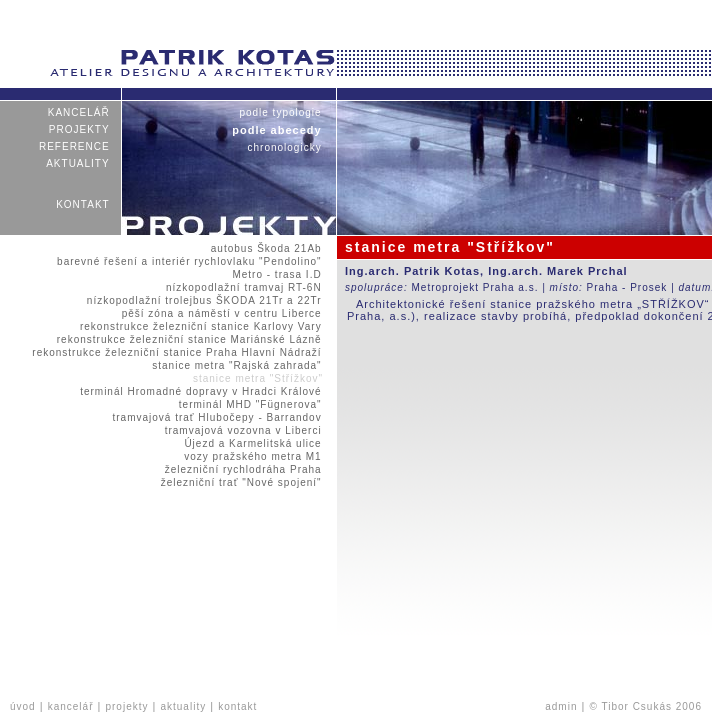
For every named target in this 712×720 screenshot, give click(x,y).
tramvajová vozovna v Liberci (243, 430)
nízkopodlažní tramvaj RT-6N (244, 287)
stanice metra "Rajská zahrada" (237, 365)
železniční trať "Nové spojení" (241, 482)
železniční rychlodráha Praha (243, 469)
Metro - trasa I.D (277, 274)
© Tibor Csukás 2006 (645, 706)
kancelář (78, 112)
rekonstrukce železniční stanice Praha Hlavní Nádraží (177, 352)
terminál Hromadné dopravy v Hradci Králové (201, 391)
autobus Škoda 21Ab (266, 248)
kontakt (83, 204)
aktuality (78, 163)
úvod (23, 706)
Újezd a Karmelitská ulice (253, 443)
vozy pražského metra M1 (253, 456)
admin (561, 706)
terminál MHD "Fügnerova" (251, 404)
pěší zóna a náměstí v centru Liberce (221, 313)
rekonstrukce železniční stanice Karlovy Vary (201, 326)
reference (74, 146)
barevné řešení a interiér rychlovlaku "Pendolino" (189, 261)
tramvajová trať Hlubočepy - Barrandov (217, 417)
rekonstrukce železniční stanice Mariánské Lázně (189, 339)
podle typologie (280, 112)
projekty (79, 129)
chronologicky (284, 147)
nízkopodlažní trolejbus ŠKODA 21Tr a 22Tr (205, 300)
